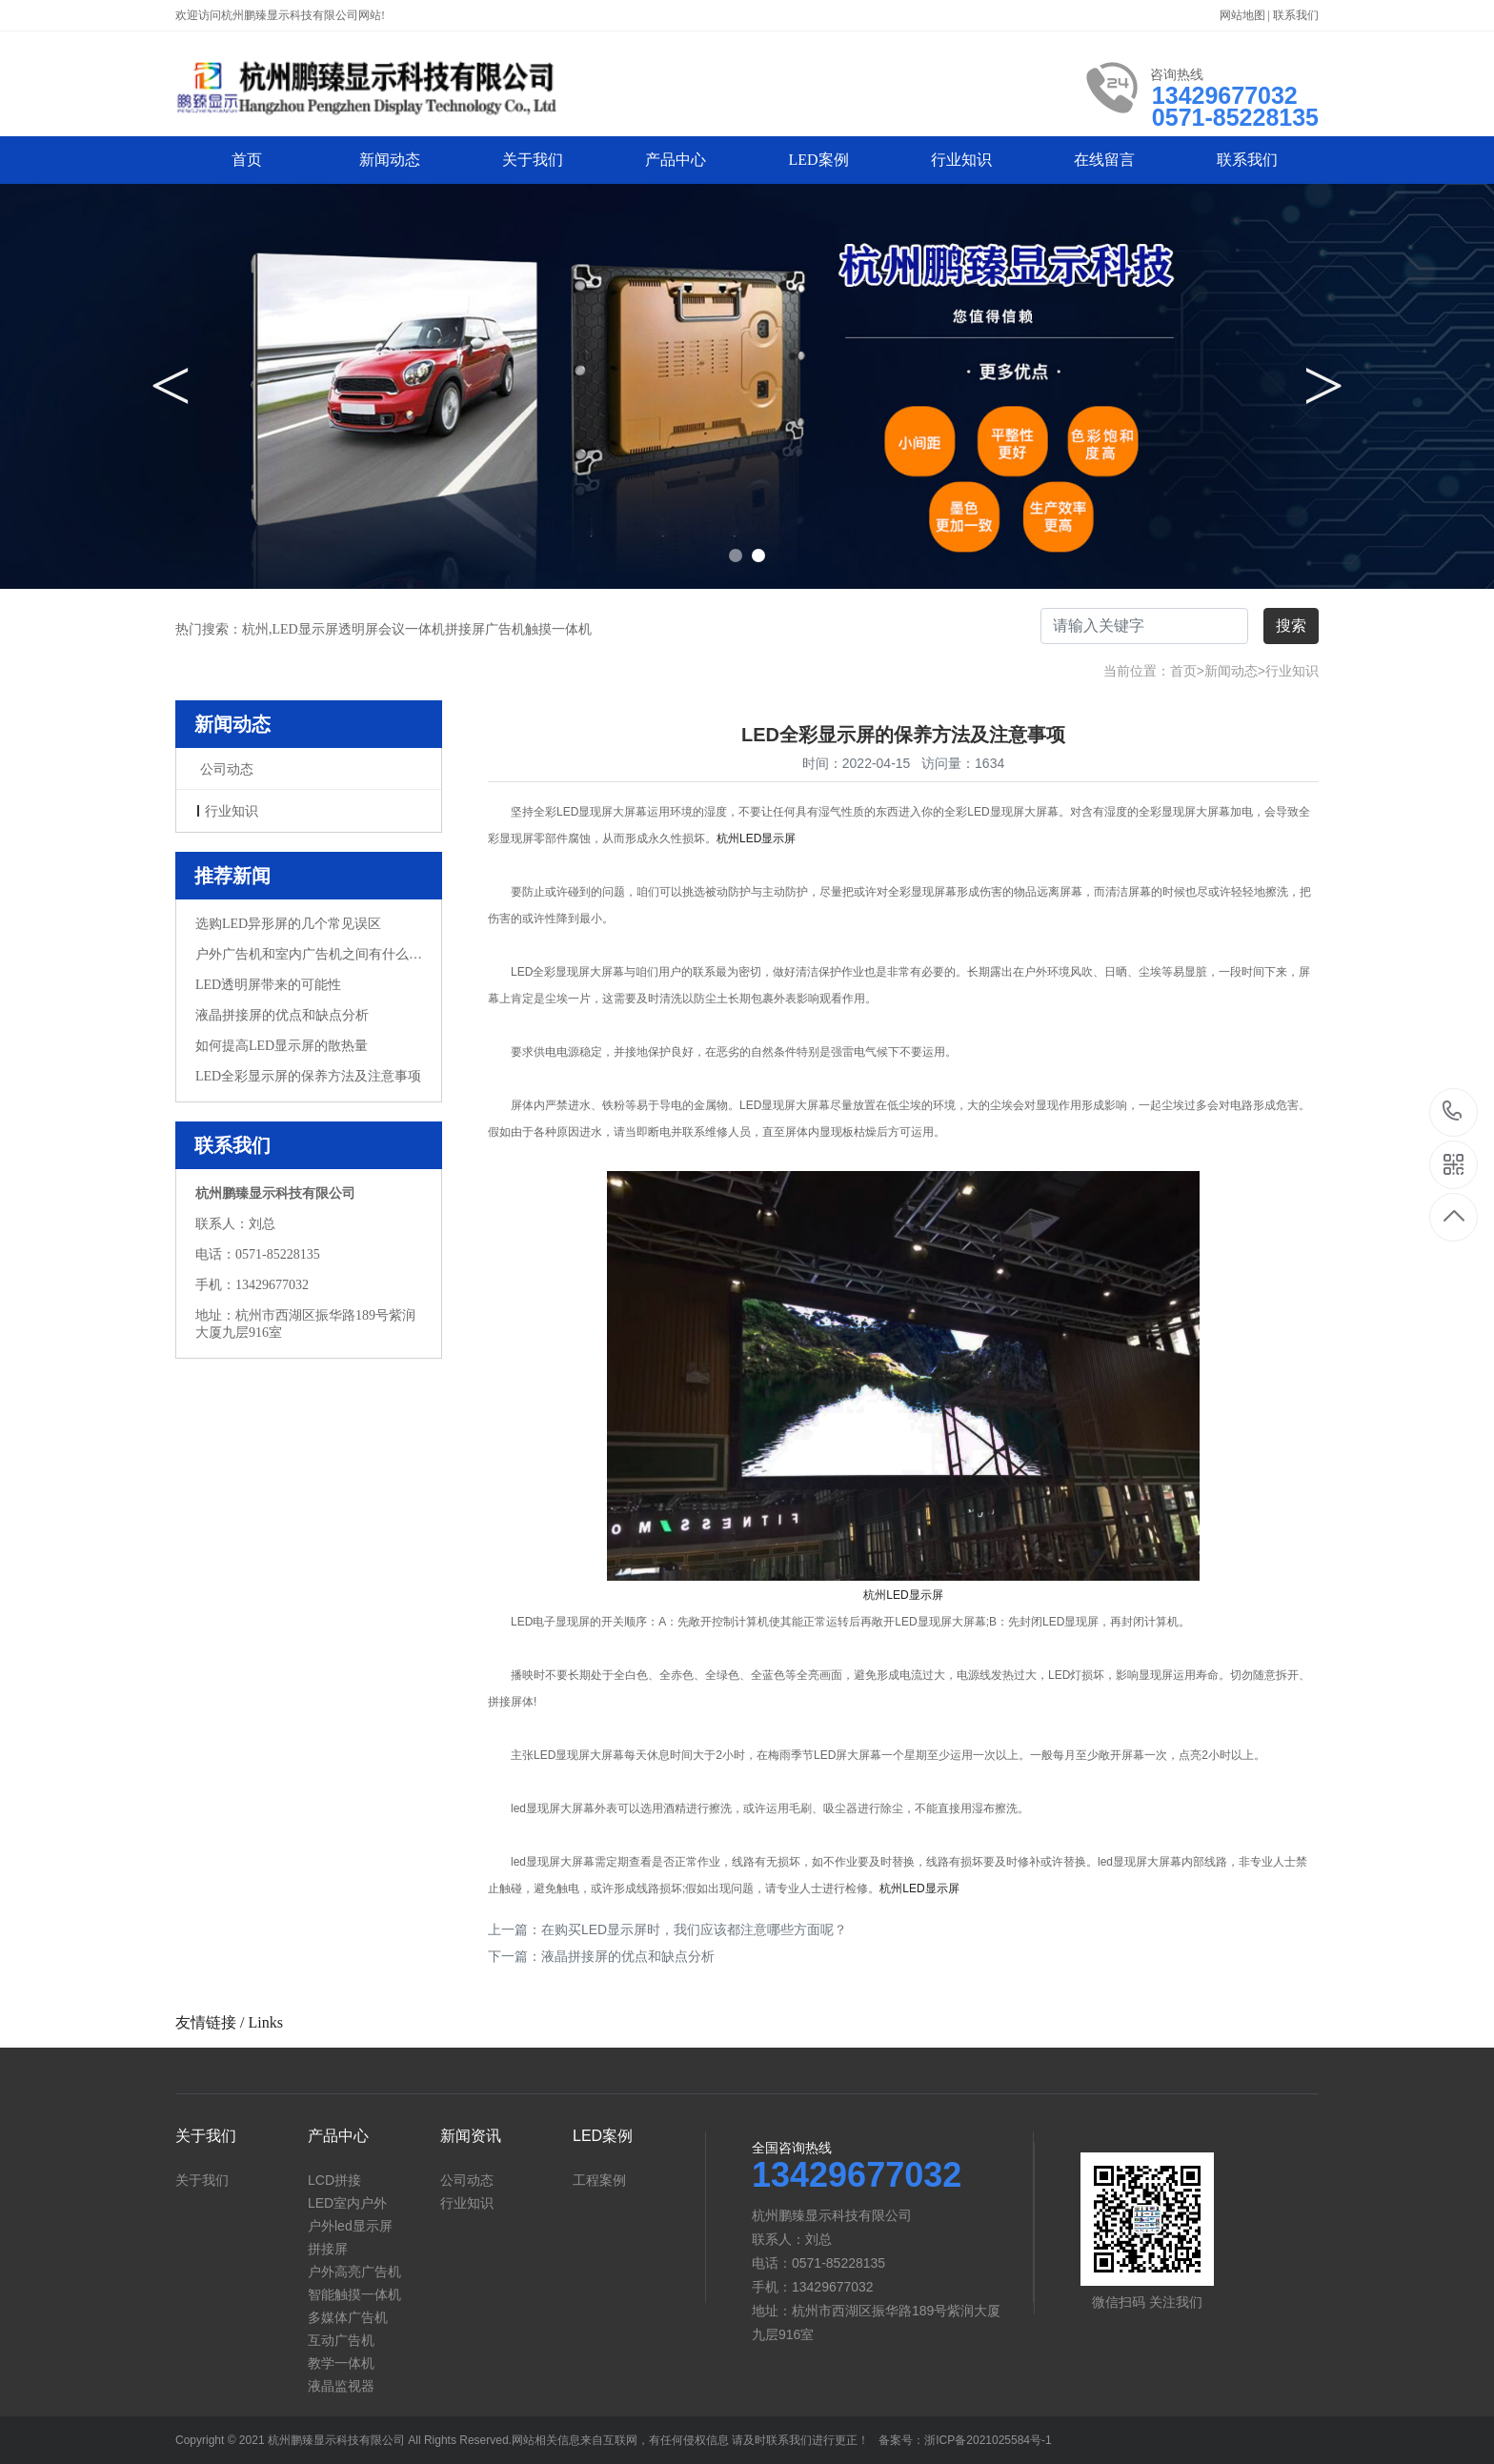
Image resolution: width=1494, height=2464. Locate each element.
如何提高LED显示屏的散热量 (281, 1046)
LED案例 (818, 159)
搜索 (1291, 625)
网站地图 (1244, 15)
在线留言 (1104, 159)
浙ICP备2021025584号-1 (987, 2440)
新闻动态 (389, 159)
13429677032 (1453, 1112)
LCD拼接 (334, 2180)
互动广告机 (341, 2340)
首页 (247, 159)
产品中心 (675, 159)
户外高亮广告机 (354, 2271)
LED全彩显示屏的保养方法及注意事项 (308, 1076)
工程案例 (599, 2180)
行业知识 (961, 159)
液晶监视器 (341, 2385)
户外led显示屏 (350, 2225)
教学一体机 (341, 2363)
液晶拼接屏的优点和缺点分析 (282, 1015)
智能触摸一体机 (354, 2294)
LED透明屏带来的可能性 (268, 985)
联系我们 (1296, 15)
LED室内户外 (347, 2203)
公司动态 (226, 769)
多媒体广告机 (348, 2317)
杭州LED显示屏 (756, 838)
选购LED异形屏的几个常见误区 (288, 924)
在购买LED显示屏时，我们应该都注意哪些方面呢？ (694, 1929)
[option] (747, 386)
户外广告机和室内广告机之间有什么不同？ (308, 954)
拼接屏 (328, 2248)
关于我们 (532, 159)
